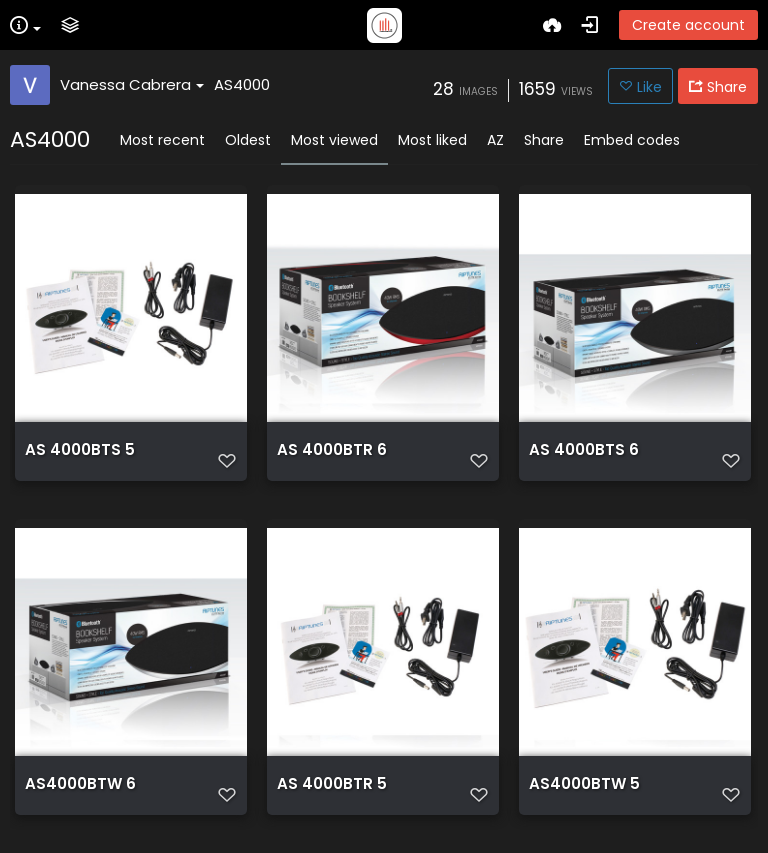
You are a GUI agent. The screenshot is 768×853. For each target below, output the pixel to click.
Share (544, 140)
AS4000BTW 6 (80, 784)
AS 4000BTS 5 (80, 450)
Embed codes (632, 140)
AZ (495, 140)
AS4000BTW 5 (584, 784)
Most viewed (334, 140)
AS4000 (242, 84)
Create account (688, 25)
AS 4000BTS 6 (584, 450)
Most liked (432, 140)
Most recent (162, 140)
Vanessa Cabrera (132, 84)
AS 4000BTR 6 (332, 450)
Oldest (248, 140)
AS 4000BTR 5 (332, 784)
